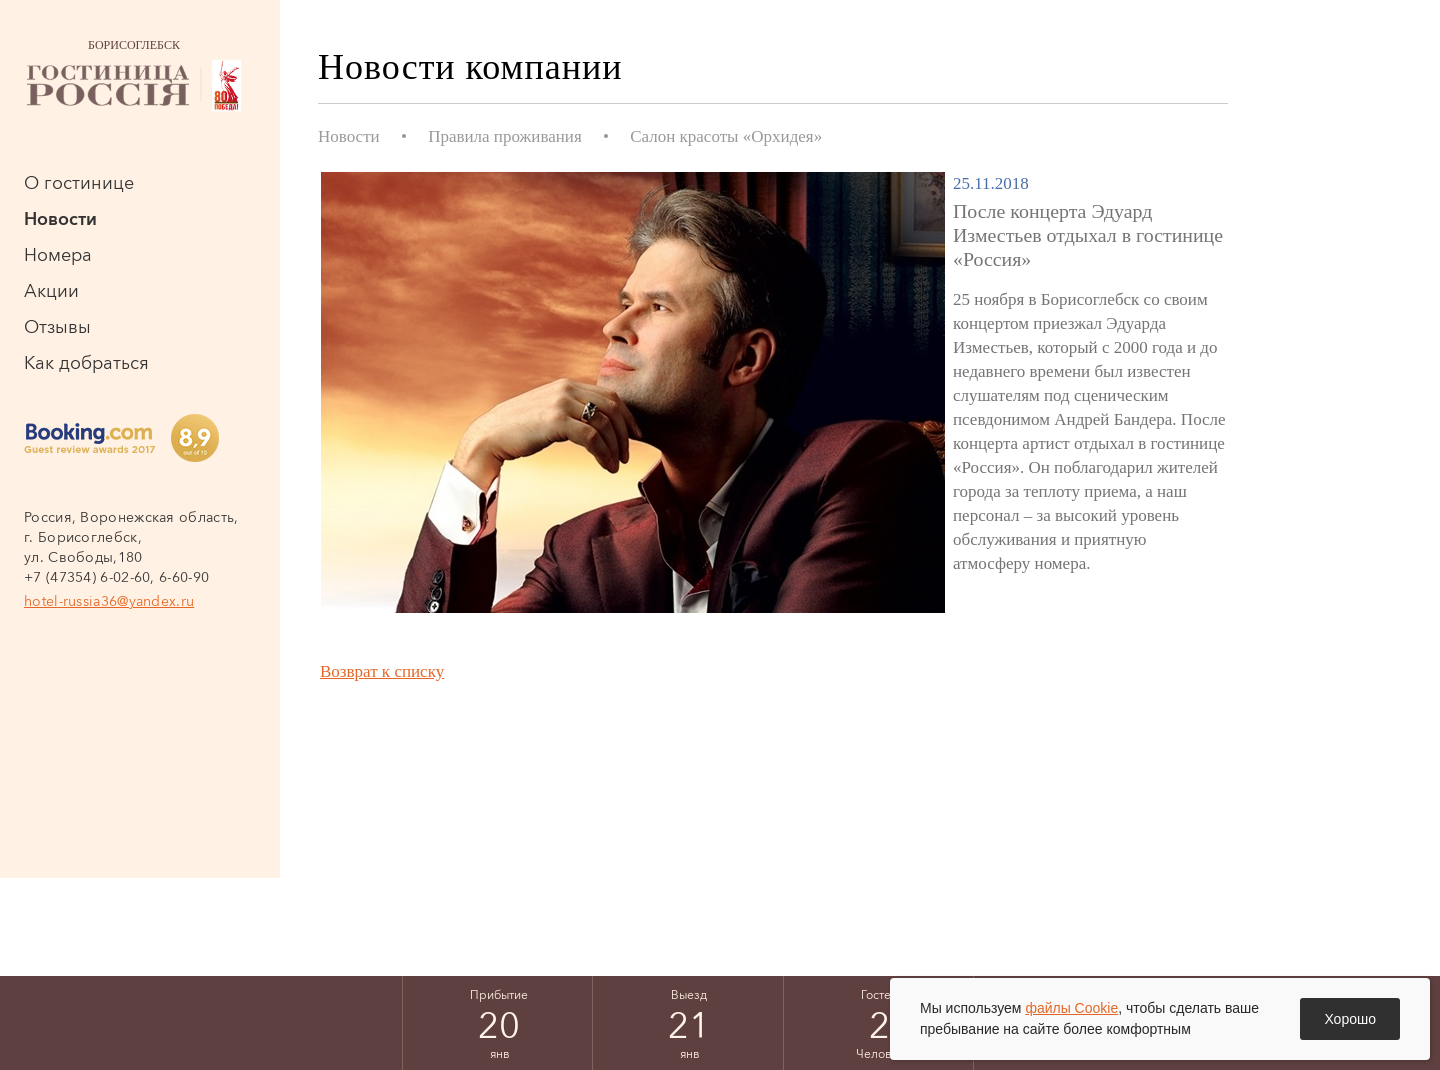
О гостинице (79, 183)
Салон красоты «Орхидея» (726, 136)
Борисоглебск (133, 75)
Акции (51, 291)
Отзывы (57, 327)
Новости (60, 219)
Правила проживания (505, 136)
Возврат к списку (382, 671)
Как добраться (86, 363)
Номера (58, 255)
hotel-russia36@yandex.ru (109, 601)
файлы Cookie (1071, 1008)
